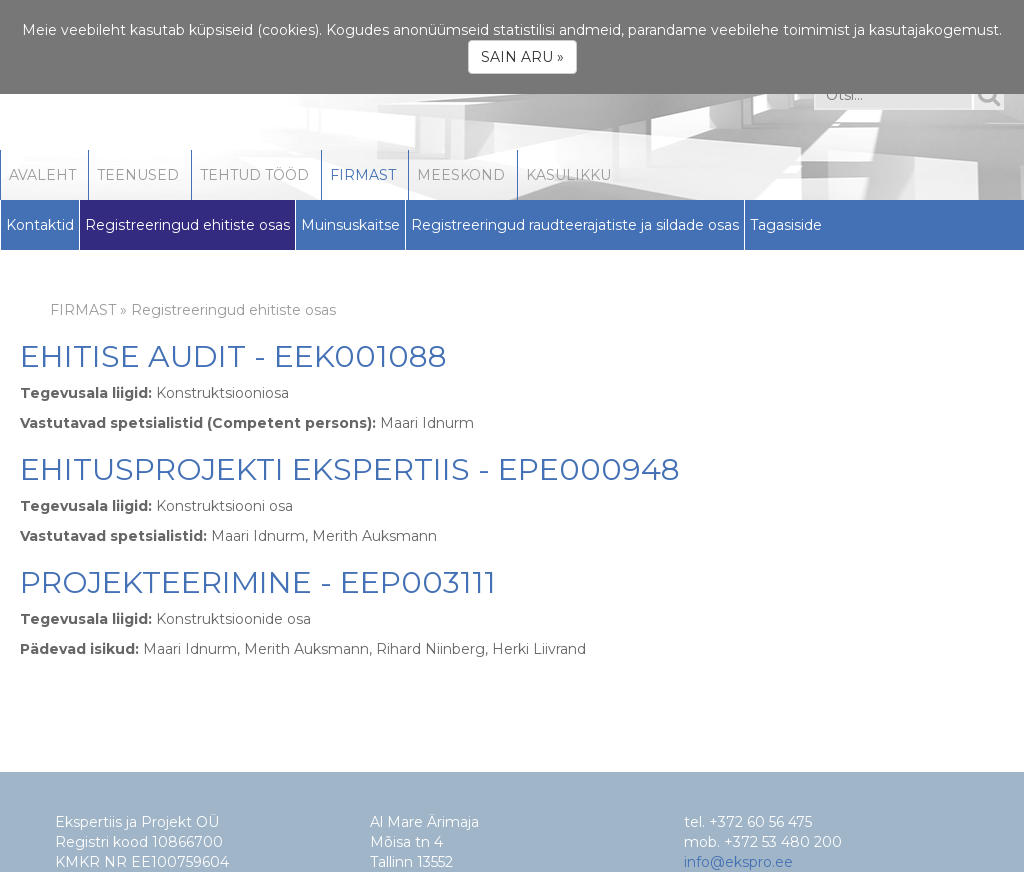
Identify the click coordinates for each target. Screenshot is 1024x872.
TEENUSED (138, 175)
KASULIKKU (568, 175)
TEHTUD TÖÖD (254, 175)
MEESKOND (461, 175)
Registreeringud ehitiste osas (187, 225)
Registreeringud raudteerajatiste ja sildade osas (575, 225)
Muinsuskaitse (350, 225)
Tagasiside (786, 225)
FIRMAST (363, 175)
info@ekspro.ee (738, 862)
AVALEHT (42, 175)
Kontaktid (40, 225)
